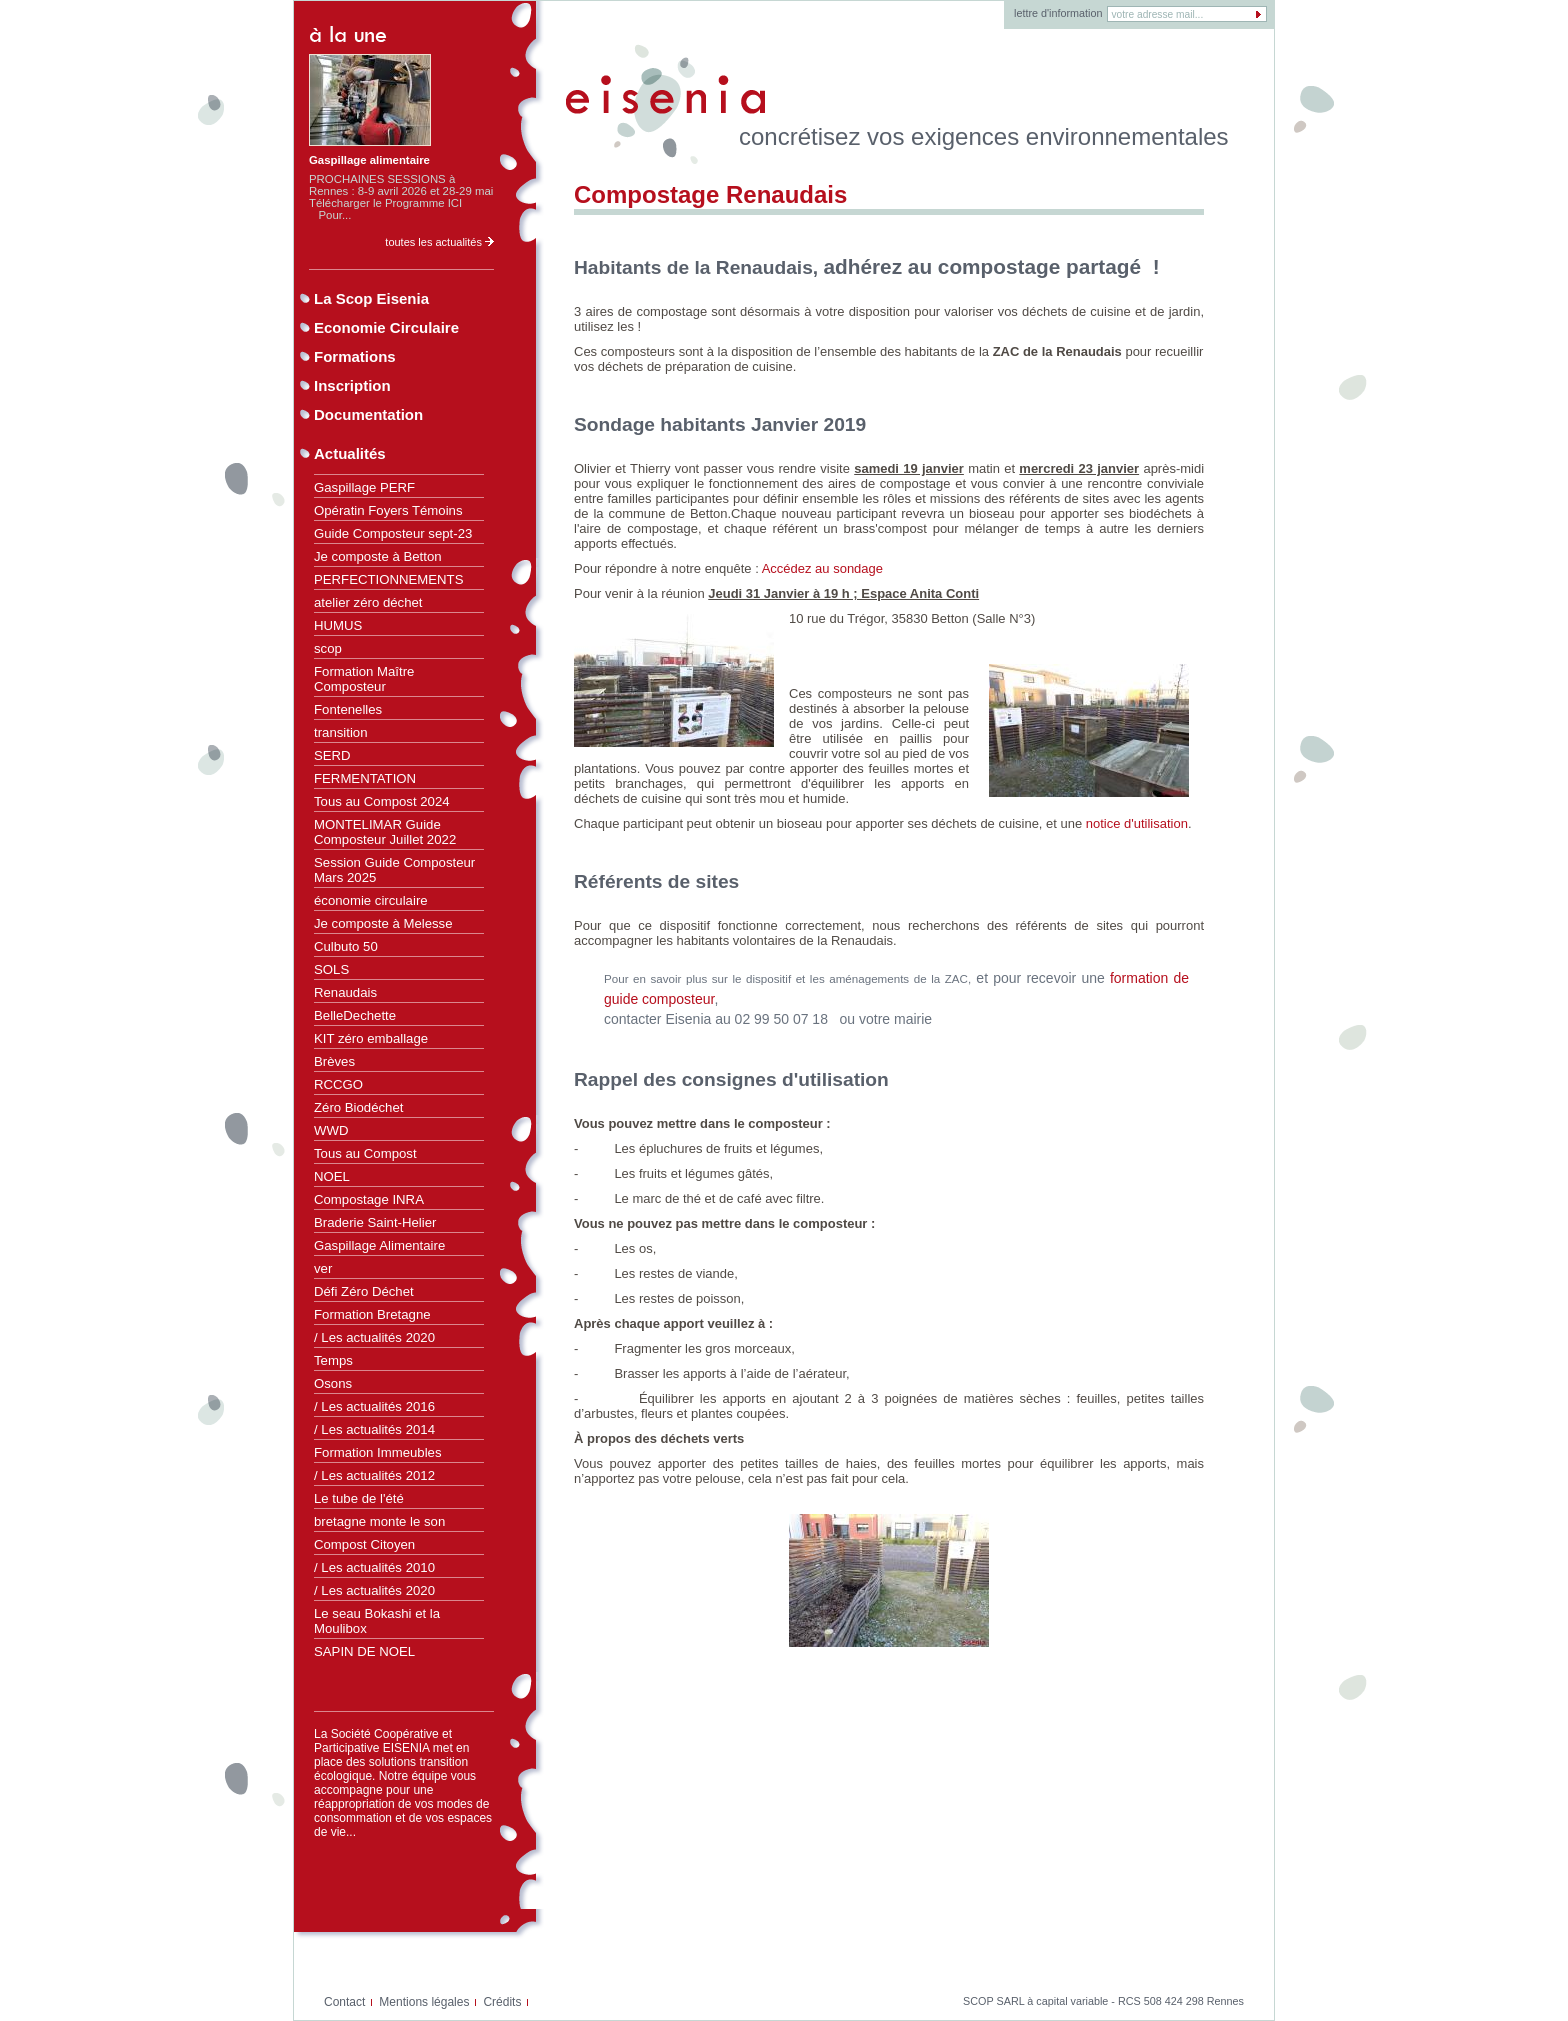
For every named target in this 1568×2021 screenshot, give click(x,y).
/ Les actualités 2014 (374, 1429)
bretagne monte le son (379, 1521)
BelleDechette (355, 1015)
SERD (332, 755)
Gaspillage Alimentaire (379, 1245)
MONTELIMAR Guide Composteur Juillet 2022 (385, 832)
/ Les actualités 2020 (374, 1337)
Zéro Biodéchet (358, 1107)
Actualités (350, 453)
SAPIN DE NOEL (364, 1651)
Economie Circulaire (386, 327)
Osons (333, 1383)
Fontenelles (348, 709)
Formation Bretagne (372, 1314)
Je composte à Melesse (383, 923)
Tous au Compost (365, 1153)
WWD (331, 1130)
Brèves (334, 1061)
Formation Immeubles (378, 1452)
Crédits (502, 2002)
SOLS (331, 969)
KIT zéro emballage (371, 1038)
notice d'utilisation (1137, 823)
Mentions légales (424, 2002)
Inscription (352, 385)
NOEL (332, 1176)
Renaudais (345, 992)
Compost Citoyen (364, 1544)
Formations (355, 356)
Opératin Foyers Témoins (388, 510)
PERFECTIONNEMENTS (388, 579)
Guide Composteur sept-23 (393, 533)
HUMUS (338, 625)
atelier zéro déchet (368, 602)
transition (341, 732)
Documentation (368, 414)
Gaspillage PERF (364, 487)
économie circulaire (371, 900)
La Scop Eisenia (371, 298)
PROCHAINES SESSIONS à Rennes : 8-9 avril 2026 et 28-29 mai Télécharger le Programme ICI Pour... (401, 197)
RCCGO (338, 1084)
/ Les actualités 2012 (374, 1475)
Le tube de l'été (359, 1498)
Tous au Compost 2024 (382, 801)
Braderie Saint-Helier (375, 1222)
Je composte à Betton (378, 556)
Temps (333, 1360)
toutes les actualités (439, 242)
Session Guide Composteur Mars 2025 (394, 870)
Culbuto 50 (346, 946)
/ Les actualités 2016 (374, 1406)
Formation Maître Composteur (364, 679)
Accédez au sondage (822, 568)
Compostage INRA (369, 1199)
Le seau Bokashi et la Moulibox (377, 1621)
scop (328, 648)
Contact (344, 2002)
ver (323, 1268)
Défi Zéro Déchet (364, 1291)
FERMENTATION (365, 778)
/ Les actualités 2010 (374, 1567)
